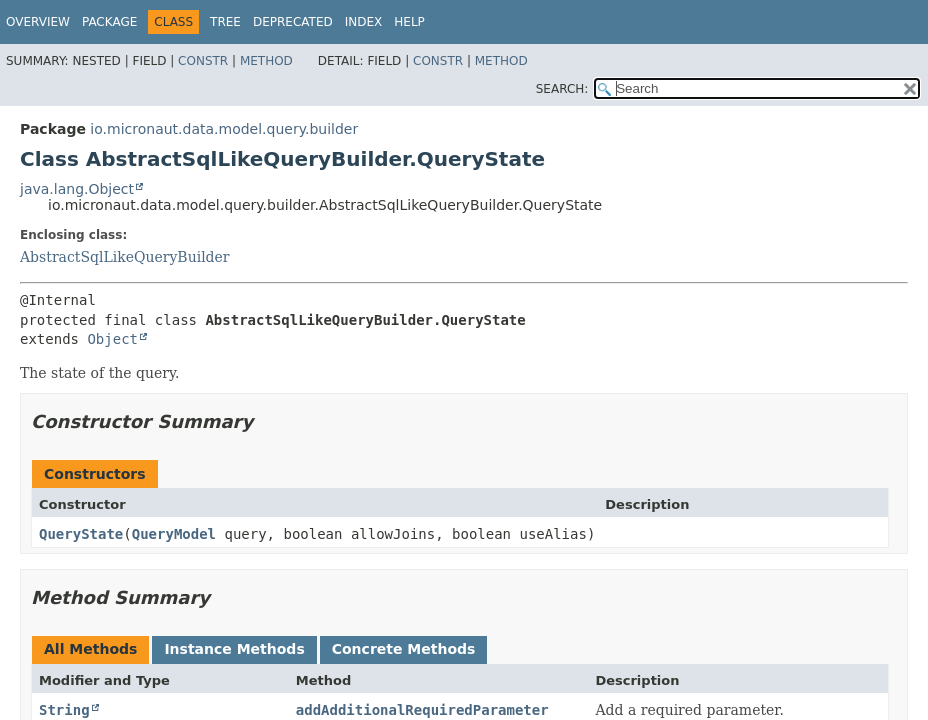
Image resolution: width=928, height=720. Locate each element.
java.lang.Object (77, 189)
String (64, 710)
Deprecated (293, 22)
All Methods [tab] (90, 649)
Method (266, 61)
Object (112, 339)
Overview (38, 22)
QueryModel (174, 534)
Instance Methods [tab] (234, 649)
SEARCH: (562, 89)
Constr (203, 61)
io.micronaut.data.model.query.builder (224, 129)
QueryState (81, 534)
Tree (225, 22)
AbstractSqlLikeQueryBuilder (125, 257)
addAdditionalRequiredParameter (422, 710)
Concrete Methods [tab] (404, 649)
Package (109, 22)
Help (409, 22)
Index (364, 22)
